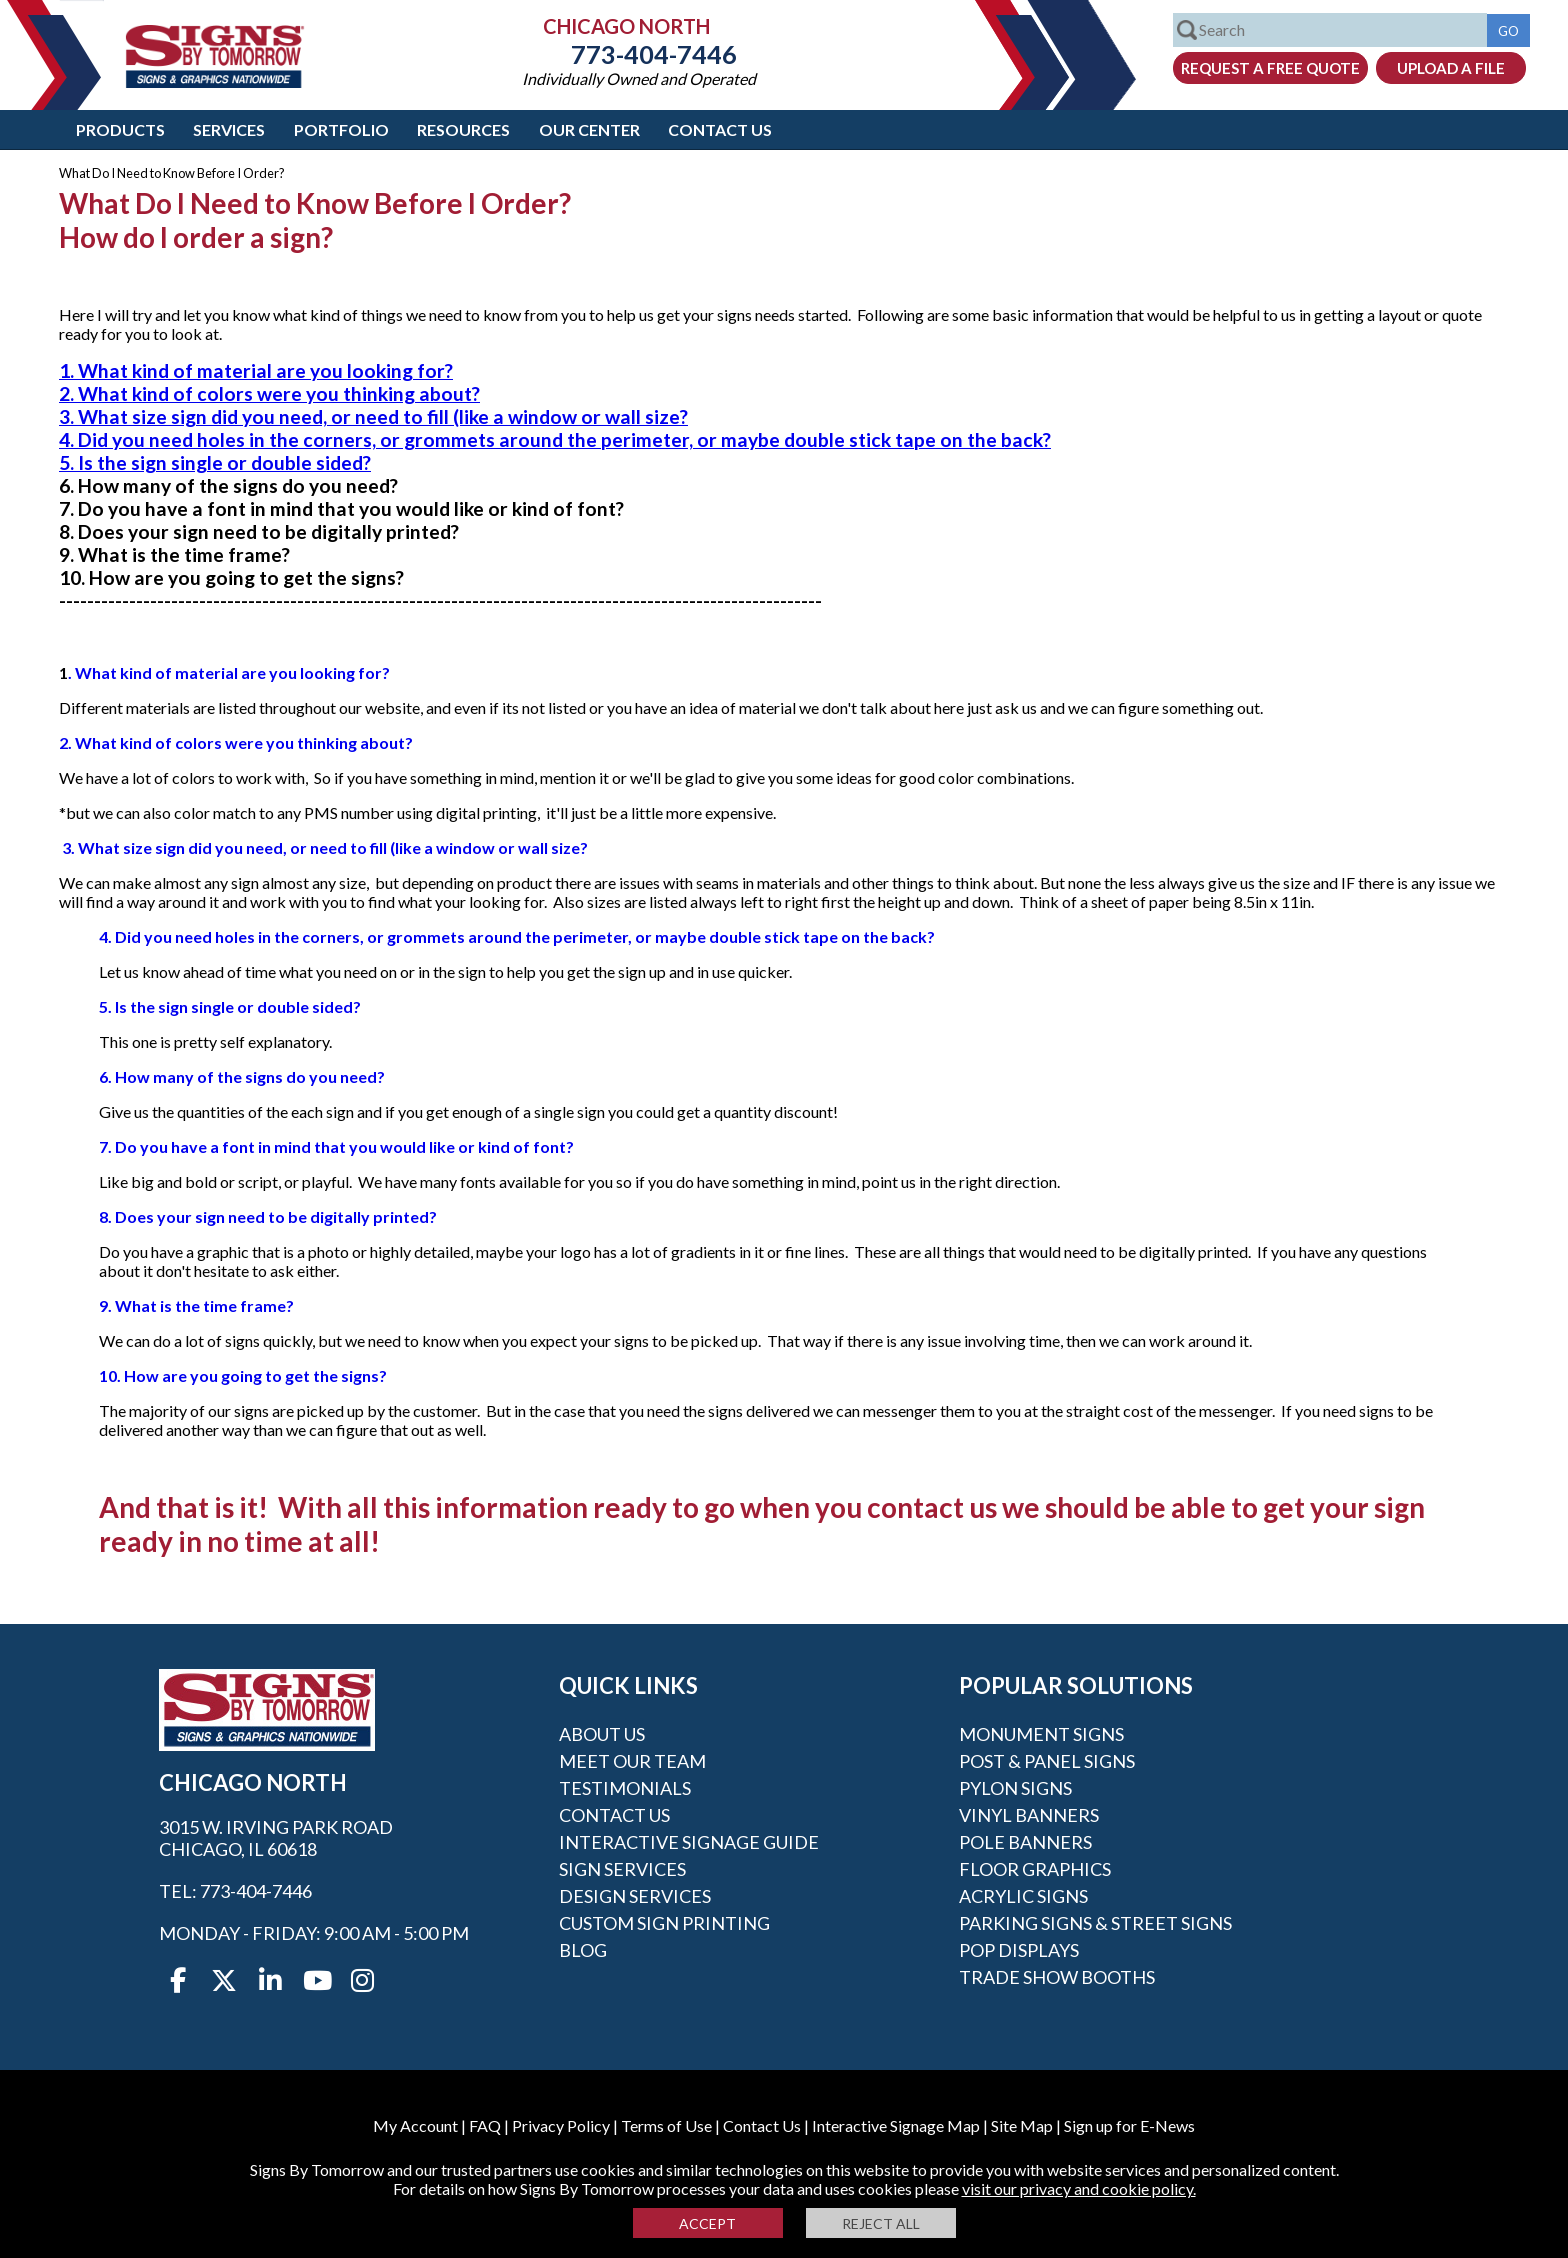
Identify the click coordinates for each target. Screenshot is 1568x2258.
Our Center (589, 129)
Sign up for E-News (1129, 2125)
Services (229, 129)
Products (120, 129)
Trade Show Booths (1057, 1977)
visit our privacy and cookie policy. (1079, 2188)
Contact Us (720, 129)
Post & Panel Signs (1047, 1761)
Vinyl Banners (1029, 1815)
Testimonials (625, 1788)
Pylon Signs (1015, 1788)
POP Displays (1019, 1950)
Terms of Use (666, 2125)
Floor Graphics (1035, 1869)
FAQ (485, 2125)
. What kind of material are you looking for (225, 672)
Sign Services (622, 1869)
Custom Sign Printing (664, 1923)
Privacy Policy (561, 2125)
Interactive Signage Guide (689, 1842)
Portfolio (341, 129)
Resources (463, 129)
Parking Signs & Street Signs (1095, 1923)
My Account (415, 2125)
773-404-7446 (639, 54)
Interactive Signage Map (896, 2125)
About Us (602, 1734)
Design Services (635, 1896)
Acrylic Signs (1023, 1896)
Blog (583, 1950)
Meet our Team (632, 1761)
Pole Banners (1025, 1842)
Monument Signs (1041, 1734)
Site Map (1022, 2125)
